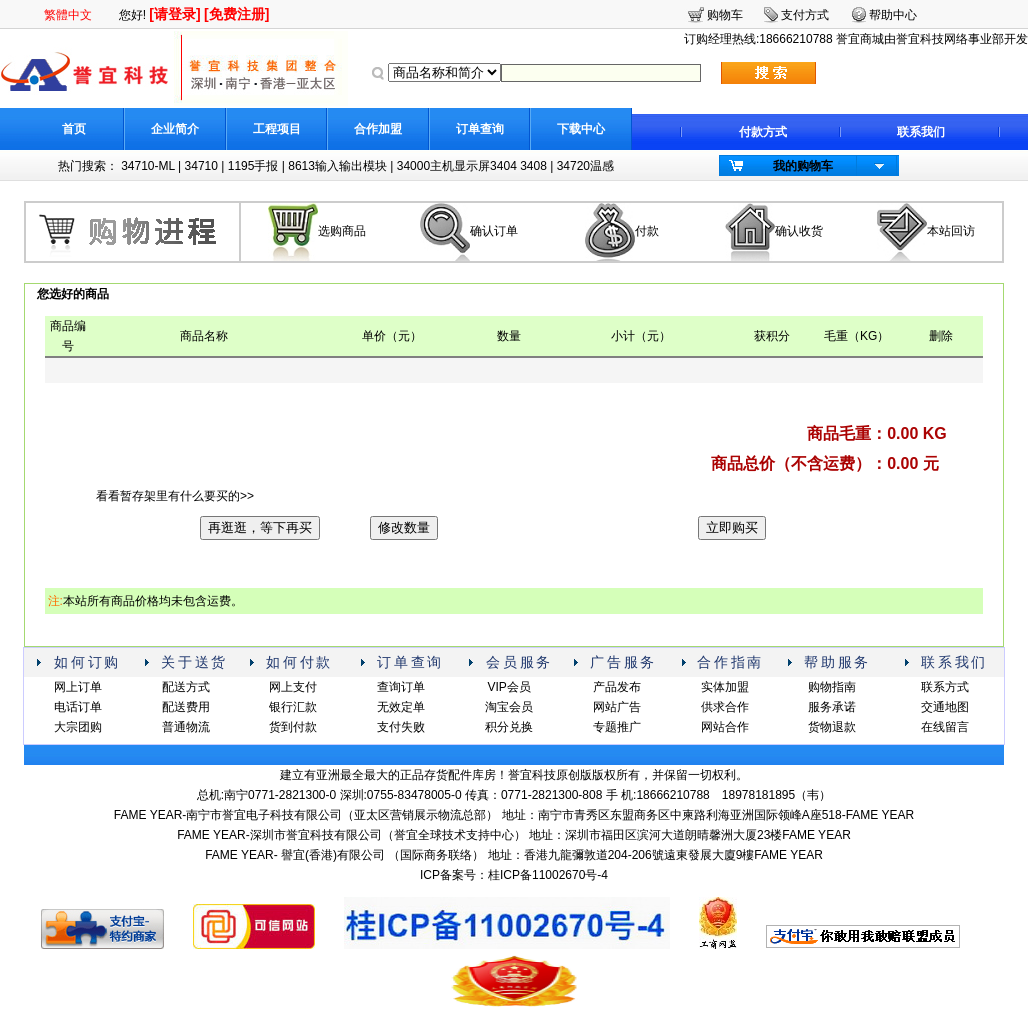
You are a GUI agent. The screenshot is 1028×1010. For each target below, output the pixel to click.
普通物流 (186, 727)
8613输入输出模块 (337, 166)
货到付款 (293, 727)
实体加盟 (725, 687)
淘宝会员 (509, 707)
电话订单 (78, 707)
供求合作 (725, 707)
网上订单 (78, 687)
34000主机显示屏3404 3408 (472, 166)
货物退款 (832, 727)
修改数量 (404, 527)
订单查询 (480, 129)
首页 (74, 129)
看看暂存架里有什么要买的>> (175, 496)
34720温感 (585, 166)
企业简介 (175, 129)
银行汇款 (293, 707)
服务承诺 (832, 707)
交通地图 (945, 707)
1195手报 (253, 166)
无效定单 (401, 707)
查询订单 (401, 687)
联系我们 (921, 132)
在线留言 (945, 727)
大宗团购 (78, 727)
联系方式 (945, 687)
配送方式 (186, 687)
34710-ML (148, 166)
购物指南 (832, 687)
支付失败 (401, 727)
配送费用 (186, 707)
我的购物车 (803, 166)
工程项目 (277, 129)
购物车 (725, 15)
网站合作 (725, 727)
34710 (201, 166)
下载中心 (581, 129)
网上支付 (293, 687)
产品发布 (617, 687)
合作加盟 (378, 129)
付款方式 (763, 132)
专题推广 (617, 727)
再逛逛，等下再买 (260, 527)
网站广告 (617, 707)
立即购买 (732, 527)
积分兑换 (509, 727)
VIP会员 (508, 687)
